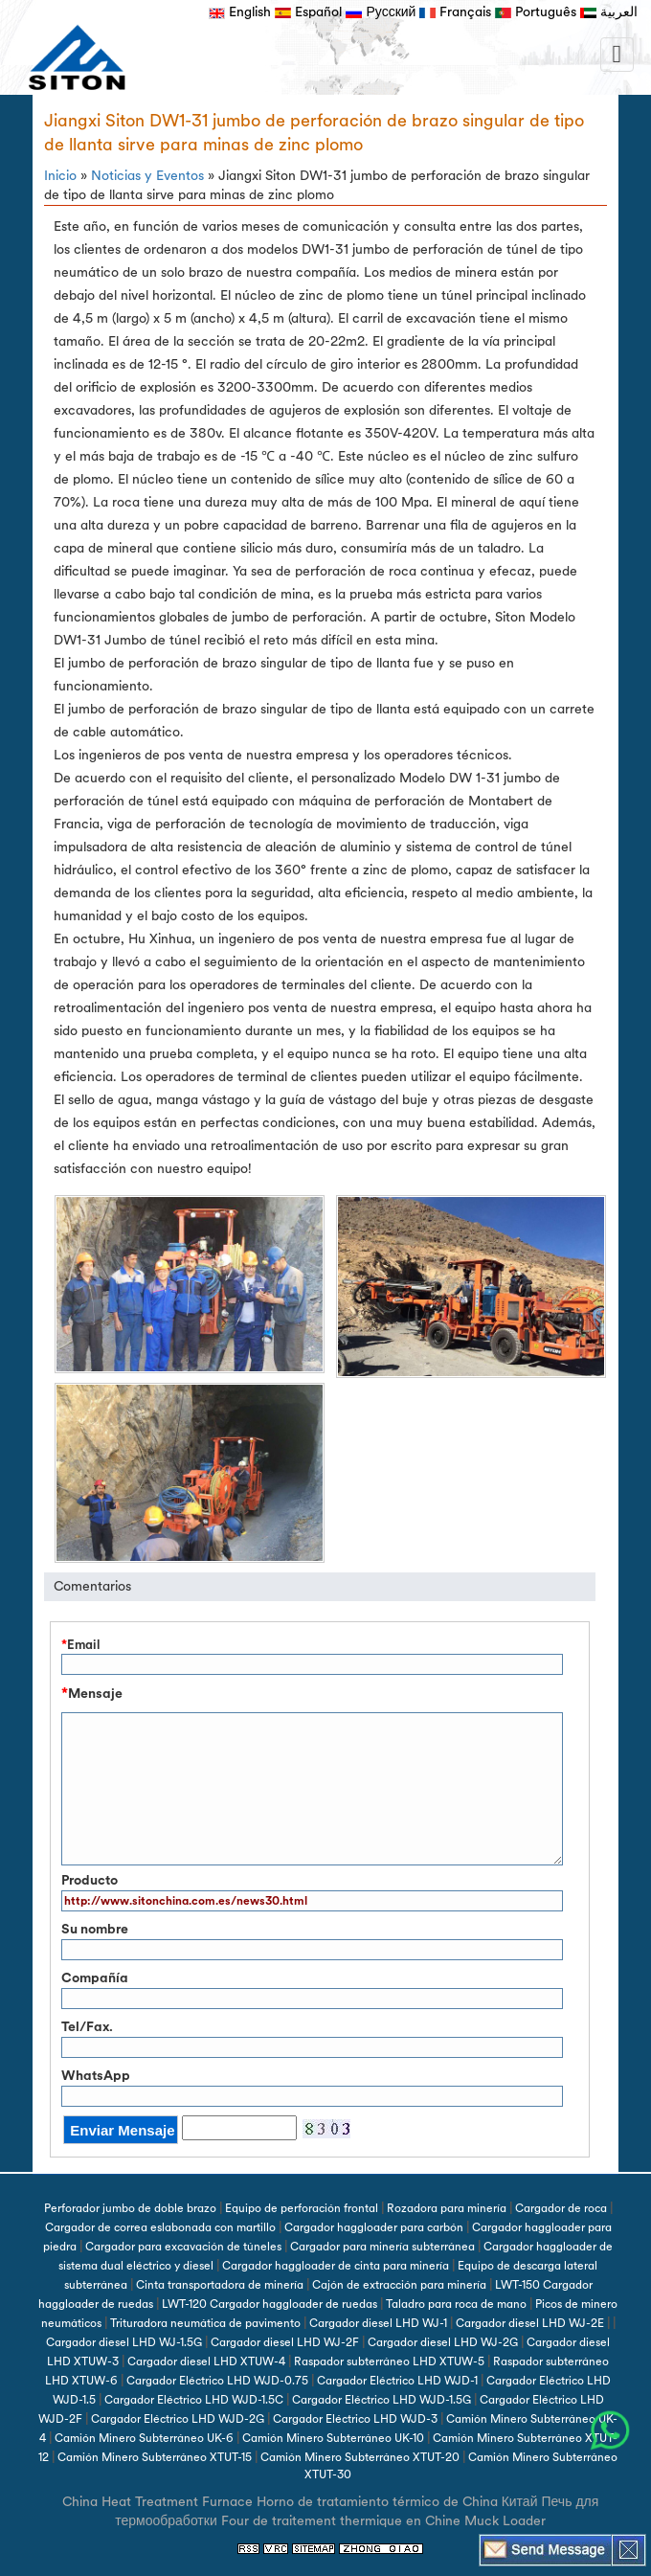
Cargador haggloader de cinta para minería (335, 2265)
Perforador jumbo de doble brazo (130, 2208)
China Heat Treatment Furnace (157, 2502)
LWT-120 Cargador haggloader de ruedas (269, 2304)
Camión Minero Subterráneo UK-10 (333, 2438)
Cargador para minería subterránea (382, 2246)
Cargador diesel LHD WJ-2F (285, 2342)
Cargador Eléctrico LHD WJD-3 (355, 2419)
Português (535, 12)
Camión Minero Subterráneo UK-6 (144, 2438)
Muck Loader (505, 2521)
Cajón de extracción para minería (399, 2285)
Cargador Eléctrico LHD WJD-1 (397, 2380)
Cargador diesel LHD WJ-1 (378, 2323)
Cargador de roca (561, 2208)
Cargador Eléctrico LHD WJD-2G (177, 2419)
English (240, 12)
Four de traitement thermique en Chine (340, 2521)
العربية (609, 12)
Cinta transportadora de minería (219, 2285)
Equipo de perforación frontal (301, 2208)
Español (308, 12)
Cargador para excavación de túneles (183, 2246)
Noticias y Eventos (147, 176)
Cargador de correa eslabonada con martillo (160, 2227)
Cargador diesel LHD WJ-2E (530, 2323)
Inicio (60, 176)
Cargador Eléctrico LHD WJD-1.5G (381, 2400)
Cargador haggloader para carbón (373, 2227)
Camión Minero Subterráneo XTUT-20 (360, 2457)
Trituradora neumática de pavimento (205, 2323)
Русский (380, 12)
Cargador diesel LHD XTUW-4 (206, 2361)
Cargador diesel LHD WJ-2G (443, 2342)
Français (455, 12)
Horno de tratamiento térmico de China (377, 2502)
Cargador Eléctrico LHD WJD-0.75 (217, 2380)
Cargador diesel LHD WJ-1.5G (124, 2342)
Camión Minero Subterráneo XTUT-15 (154, 2457)
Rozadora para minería (446, 2208)
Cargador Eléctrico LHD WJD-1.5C (193, 2400)
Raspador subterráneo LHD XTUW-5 (389, 2361)
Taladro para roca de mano (456, 2304)
